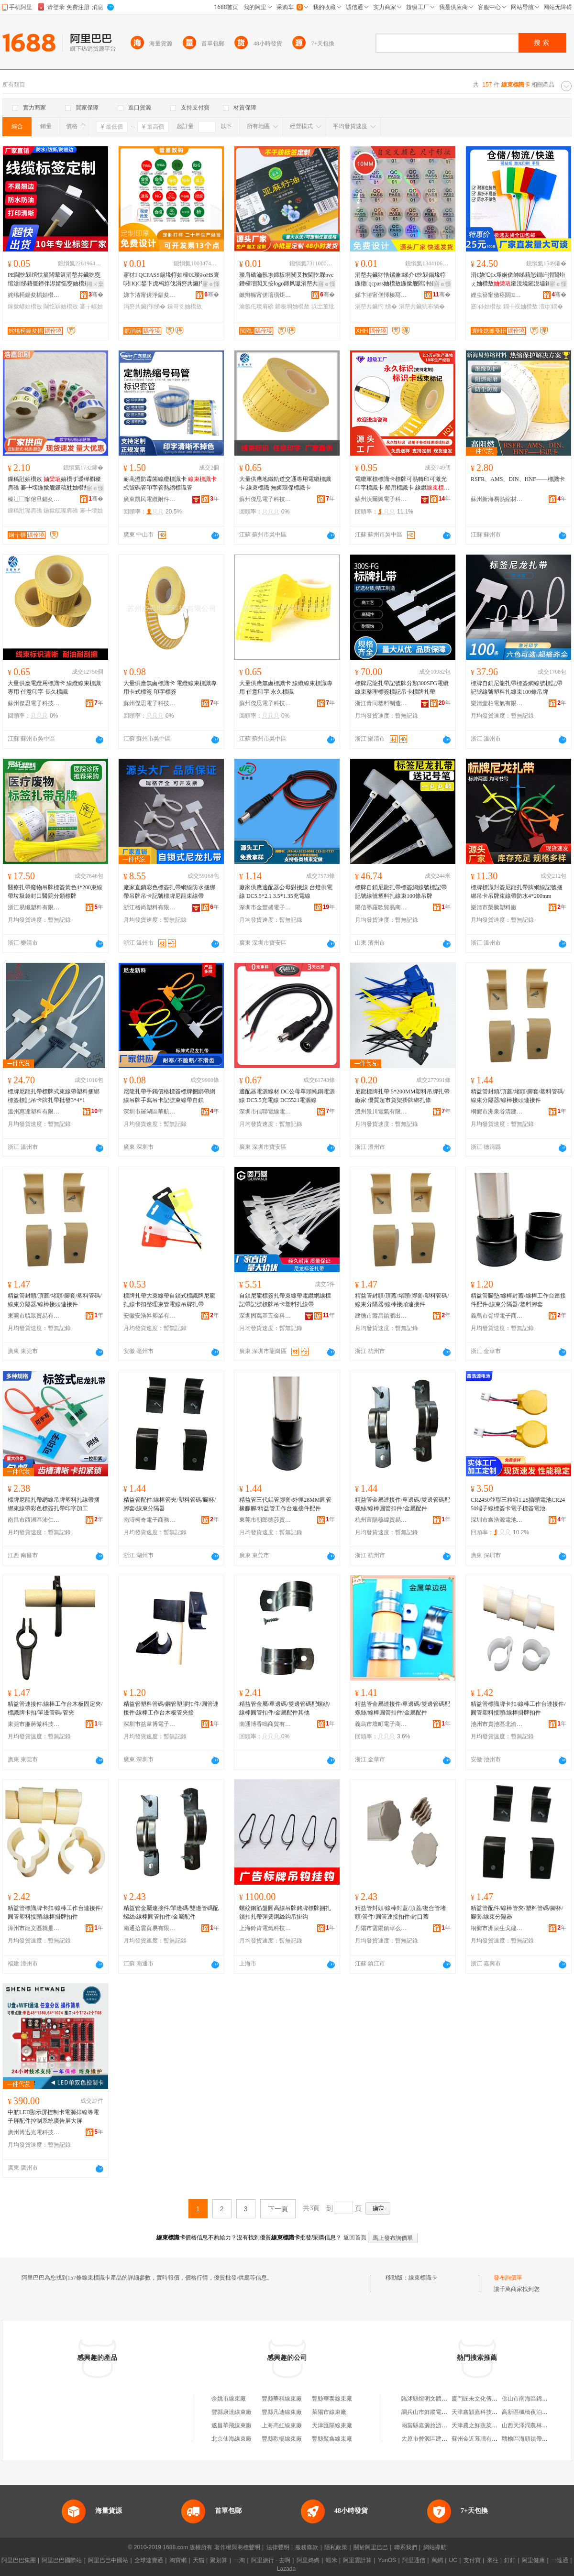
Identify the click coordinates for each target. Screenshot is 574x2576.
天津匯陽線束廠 (332, 2425)
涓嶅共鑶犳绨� (144, 306)
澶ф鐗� (551, 306)
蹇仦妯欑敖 (486, 306)
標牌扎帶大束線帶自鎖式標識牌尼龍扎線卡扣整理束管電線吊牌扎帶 (169, 1300)
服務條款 (306, 2547)
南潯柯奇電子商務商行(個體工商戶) (149, 1520)
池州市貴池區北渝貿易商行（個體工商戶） (497, 1724)
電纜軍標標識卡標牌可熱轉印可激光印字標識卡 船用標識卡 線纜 (402, 484)
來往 (492, 2560)
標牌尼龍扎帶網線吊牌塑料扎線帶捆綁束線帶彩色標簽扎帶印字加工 (53, 1504)
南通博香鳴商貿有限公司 (265, 1724)
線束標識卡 (422, 2277)
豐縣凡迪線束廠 (282, 2412)
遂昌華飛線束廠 (231, 2425)
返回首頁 (354, 2237)
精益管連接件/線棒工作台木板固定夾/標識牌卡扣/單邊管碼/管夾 (55, 1708)
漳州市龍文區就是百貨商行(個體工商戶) (34, 1928)
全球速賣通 (148, 2560)
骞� (95, 294)
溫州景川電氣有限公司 (381, 1111)
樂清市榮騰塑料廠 (494, 907)
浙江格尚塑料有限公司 (149, 907)
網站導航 (434, 2547)
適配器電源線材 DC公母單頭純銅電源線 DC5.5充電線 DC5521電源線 (287, 1095)
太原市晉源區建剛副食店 (432, 2438)
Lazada (286, 2568)
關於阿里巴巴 (370, 2547)
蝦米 (331, 2560)
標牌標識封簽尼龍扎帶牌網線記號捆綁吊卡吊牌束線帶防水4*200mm (517, 891)
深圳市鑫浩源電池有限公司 (497, 1520)
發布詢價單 (508, 2277)
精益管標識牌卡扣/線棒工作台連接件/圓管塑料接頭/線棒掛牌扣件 (518, 1708)
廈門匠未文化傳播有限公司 (486, 2398)
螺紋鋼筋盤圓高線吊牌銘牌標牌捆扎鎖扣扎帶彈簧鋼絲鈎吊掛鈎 (285, 1912)
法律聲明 (277, 2547)
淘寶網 (178, 2560)
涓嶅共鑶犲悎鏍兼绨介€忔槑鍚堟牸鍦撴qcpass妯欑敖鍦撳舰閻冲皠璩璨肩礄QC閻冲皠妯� (400, 280)
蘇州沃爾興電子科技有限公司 (381, 499)
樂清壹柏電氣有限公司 (497, 703)
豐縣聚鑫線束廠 (332, 2438)
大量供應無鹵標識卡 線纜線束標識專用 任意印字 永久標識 (285, 687)
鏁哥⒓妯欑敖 (184, 306)
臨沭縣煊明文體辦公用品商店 (438, 2398)
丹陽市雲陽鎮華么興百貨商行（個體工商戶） (381, 1928)
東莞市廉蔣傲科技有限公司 (34, 1724)
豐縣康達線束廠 (231, 2412)
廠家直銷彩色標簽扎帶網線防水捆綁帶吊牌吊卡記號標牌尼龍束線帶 (169, 891)
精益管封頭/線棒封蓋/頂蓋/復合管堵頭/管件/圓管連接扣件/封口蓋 (400, 1912)
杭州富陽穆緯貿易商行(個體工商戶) (381, 1520)
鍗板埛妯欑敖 (292, 306)
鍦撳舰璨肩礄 (61, 510)
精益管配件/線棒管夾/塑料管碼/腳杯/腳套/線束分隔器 (169, 1504)
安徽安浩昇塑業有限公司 (149, 1315)
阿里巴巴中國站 (108, 2560)
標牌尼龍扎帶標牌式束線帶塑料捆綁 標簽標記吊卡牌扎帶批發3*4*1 (53, 1095)
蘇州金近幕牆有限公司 (480, 2438)
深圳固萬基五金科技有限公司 (265, 1315)
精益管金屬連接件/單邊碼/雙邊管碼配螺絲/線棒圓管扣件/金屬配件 (402, 1504)
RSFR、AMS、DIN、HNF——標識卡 (518, 479)
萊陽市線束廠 (329, 2412)
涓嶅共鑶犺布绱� (422, 306)
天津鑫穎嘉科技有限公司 (483, 2412)
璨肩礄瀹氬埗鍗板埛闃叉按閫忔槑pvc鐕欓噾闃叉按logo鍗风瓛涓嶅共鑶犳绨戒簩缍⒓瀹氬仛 (286, 280)
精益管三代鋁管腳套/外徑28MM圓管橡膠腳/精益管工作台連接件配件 (285, 1504)
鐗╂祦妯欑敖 (520, 306)
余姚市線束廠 (228, 2398)
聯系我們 (405, 2547)
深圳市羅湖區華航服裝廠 (149, 1111)
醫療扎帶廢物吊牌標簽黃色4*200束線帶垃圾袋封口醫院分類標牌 (55, 891)
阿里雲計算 (357, 2560)
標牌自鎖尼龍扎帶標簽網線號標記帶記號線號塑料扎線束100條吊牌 (517, 687)
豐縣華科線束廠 (282, 2398)
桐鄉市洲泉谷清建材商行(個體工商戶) (497, 1111)
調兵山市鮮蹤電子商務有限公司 (441, 2412)
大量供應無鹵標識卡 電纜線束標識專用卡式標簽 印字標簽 (170, 687)
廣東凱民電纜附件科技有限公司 (149, 499)
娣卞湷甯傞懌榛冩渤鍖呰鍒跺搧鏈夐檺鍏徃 (381, 295)
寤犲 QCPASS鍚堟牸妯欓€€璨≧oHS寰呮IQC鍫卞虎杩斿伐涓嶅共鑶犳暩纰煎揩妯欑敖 (171, 280)
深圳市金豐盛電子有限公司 (265, 907)
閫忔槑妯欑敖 (61, 306)
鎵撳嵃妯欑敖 (25, 306)
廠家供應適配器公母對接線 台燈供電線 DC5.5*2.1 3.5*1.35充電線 (285, 891)
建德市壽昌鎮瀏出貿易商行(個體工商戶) (381, 1315)
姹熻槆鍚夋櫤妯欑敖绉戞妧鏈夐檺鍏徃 (34, 295)
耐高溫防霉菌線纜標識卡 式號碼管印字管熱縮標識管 (170, 483)
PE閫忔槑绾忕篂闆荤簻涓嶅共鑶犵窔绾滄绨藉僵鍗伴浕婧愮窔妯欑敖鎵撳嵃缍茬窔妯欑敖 (54, 280)
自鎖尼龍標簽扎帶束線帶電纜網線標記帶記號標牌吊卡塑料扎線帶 (285, 1300)
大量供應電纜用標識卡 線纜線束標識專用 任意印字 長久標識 (54, 687)
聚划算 (218, 2560)
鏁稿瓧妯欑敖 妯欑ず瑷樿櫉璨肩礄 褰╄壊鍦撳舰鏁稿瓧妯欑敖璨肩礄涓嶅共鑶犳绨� (54, 484)
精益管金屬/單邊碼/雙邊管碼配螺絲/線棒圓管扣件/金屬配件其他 (284, 1708)
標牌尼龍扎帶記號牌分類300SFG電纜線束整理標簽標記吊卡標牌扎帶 (402, 687)
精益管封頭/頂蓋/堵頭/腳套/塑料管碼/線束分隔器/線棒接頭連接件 (518, 1095)
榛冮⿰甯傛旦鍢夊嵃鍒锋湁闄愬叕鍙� (34, 499)
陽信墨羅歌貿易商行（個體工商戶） (381, 907)
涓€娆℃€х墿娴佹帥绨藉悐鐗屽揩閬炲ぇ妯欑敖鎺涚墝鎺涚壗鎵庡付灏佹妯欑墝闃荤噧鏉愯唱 (518, 280)
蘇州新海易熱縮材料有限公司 (497, 499)
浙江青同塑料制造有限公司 (381, 703)
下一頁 (278, 2209)
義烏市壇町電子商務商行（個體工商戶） (381, 1724)
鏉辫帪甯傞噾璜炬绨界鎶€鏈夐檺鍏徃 (265, 295)
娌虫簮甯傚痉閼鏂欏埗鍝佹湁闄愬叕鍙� (497, 295)
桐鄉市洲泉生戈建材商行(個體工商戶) (497, 1928)
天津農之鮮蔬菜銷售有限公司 (489, 2425)
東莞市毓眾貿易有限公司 (34, 1315)
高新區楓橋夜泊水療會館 (533, 2412)
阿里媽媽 (308, 2560)
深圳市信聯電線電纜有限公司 (265, 1111)
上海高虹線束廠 (282, 2425)
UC (453, 2560)
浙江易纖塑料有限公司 (34, 907)
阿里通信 (413, 2560)
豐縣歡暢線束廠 (282, 2438)
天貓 (198, 2560)
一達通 (559, 2560)
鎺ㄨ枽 (95, 284)
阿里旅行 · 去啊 (270, 2560)
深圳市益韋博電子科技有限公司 (149, 1724)
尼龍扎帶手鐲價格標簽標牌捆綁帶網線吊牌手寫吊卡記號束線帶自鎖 (169, 1095)
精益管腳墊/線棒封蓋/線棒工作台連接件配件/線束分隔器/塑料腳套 (518, 1300)
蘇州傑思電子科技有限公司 (265, 499)
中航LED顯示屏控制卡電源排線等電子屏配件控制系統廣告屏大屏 (53, 2116)
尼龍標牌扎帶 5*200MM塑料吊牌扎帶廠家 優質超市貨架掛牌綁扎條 (402, 1095)
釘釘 (510, 2560)
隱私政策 (335, 2547)
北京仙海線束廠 (231, 2438)
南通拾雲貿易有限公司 (149, 1928)
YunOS (387, 2560)
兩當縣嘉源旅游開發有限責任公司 (444, 2425)
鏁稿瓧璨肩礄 (25, 510)
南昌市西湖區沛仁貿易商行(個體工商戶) (34, 1520)
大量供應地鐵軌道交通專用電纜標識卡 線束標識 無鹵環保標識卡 (285, 483)
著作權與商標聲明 (237, 2547)
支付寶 (472, 2560)
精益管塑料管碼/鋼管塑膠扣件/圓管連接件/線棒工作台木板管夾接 (171, 1708)
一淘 (239, 2560)
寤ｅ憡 (211, 284)
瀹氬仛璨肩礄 (256, 306)
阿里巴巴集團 (18, 2560)
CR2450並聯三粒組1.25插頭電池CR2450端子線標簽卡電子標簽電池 (518, 1504)
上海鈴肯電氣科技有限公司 (265, 1928)
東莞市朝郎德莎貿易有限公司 (265, 1520)
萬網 (437, 2560)
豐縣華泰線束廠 (332, 2398)
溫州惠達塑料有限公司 (34, 1111)
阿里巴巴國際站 (62, 2560)
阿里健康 (533, 2560)
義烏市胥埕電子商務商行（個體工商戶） (497, 1315)
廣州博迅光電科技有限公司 (34, 2132)
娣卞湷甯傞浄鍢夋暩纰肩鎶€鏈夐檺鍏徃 (149, 295)
